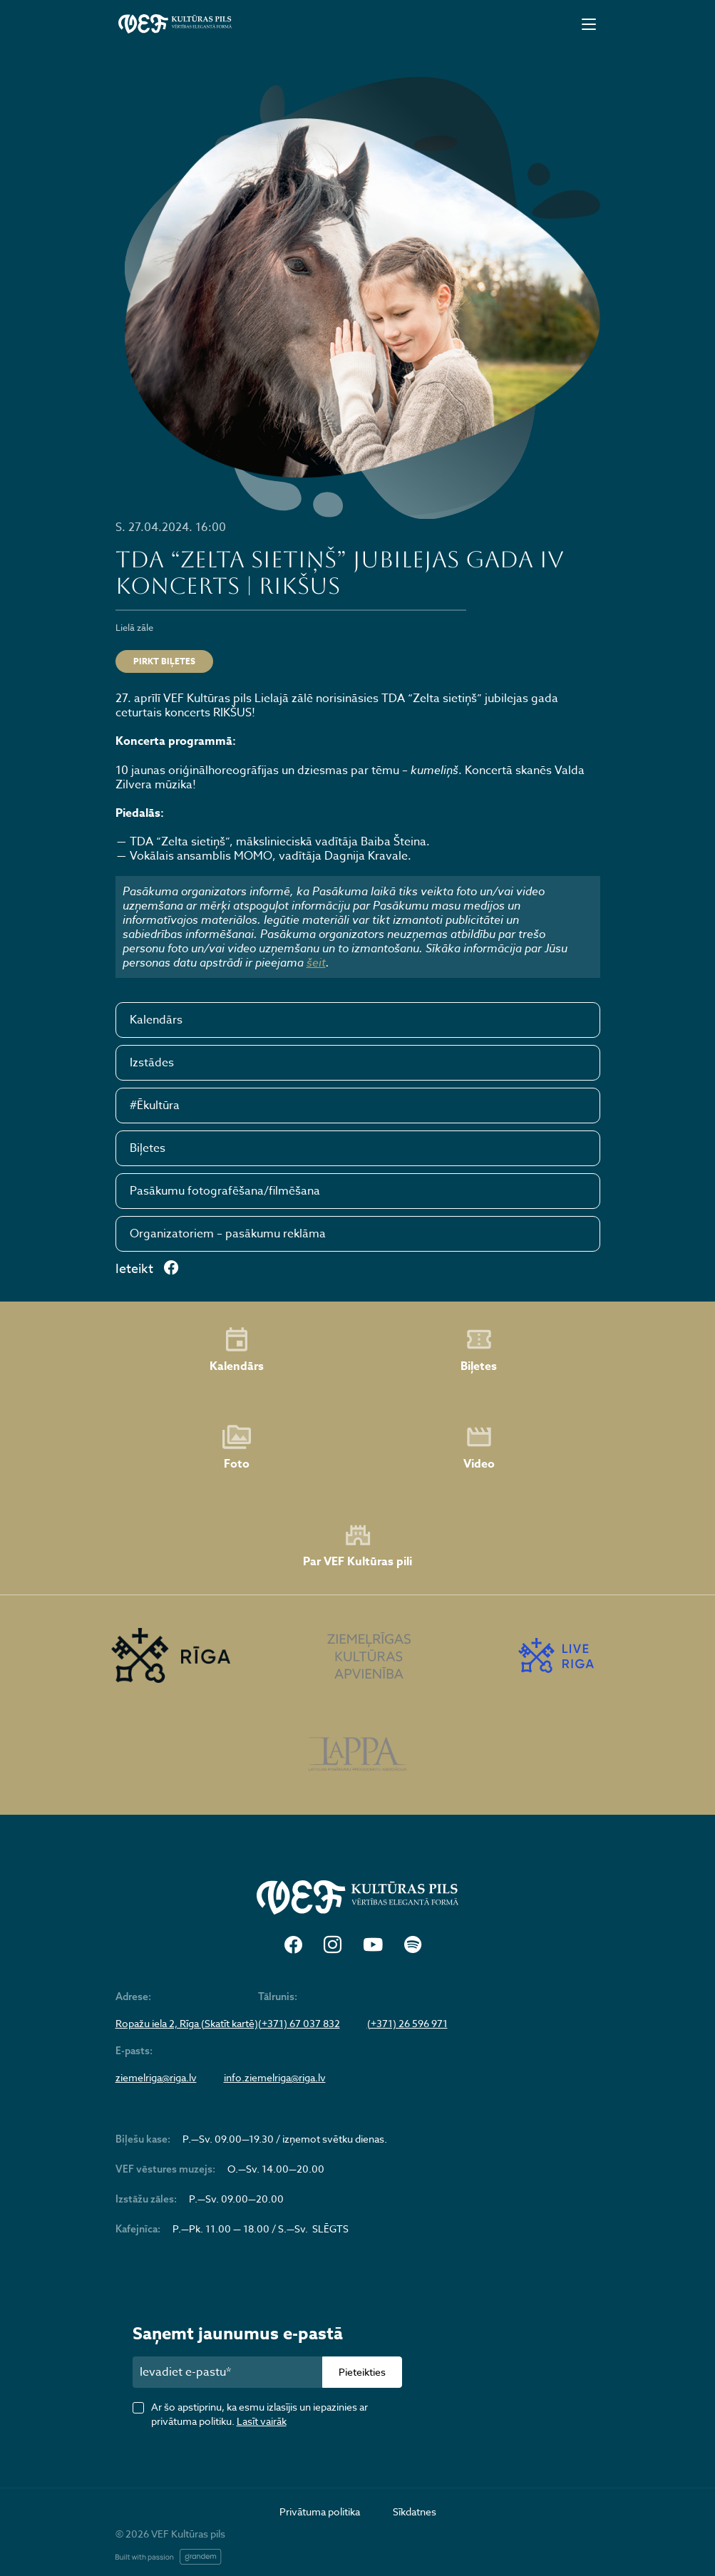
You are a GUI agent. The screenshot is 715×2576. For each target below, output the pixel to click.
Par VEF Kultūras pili (357, 1545)
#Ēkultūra (155, 1105)
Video (479, 1448)
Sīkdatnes (414, 2511)
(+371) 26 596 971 (407, 2023)
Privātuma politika (319, 2511)
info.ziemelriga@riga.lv (275, 2077)
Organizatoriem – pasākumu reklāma (228, 1233)
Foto (236, 1448)
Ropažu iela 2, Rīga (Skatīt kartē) (186, 2023)
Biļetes (147, 1148)
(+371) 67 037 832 (299, 2023)
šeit (316, 962)
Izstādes (152, 1062)
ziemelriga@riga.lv (156, 2077)
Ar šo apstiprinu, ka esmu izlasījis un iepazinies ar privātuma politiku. (259, 2414)
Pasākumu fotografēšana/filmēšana (225, 1191)
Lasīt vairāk (262, 2421)
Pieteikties (362, 2372)
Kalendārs (156, 1020)
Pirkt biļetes (164, 661)
